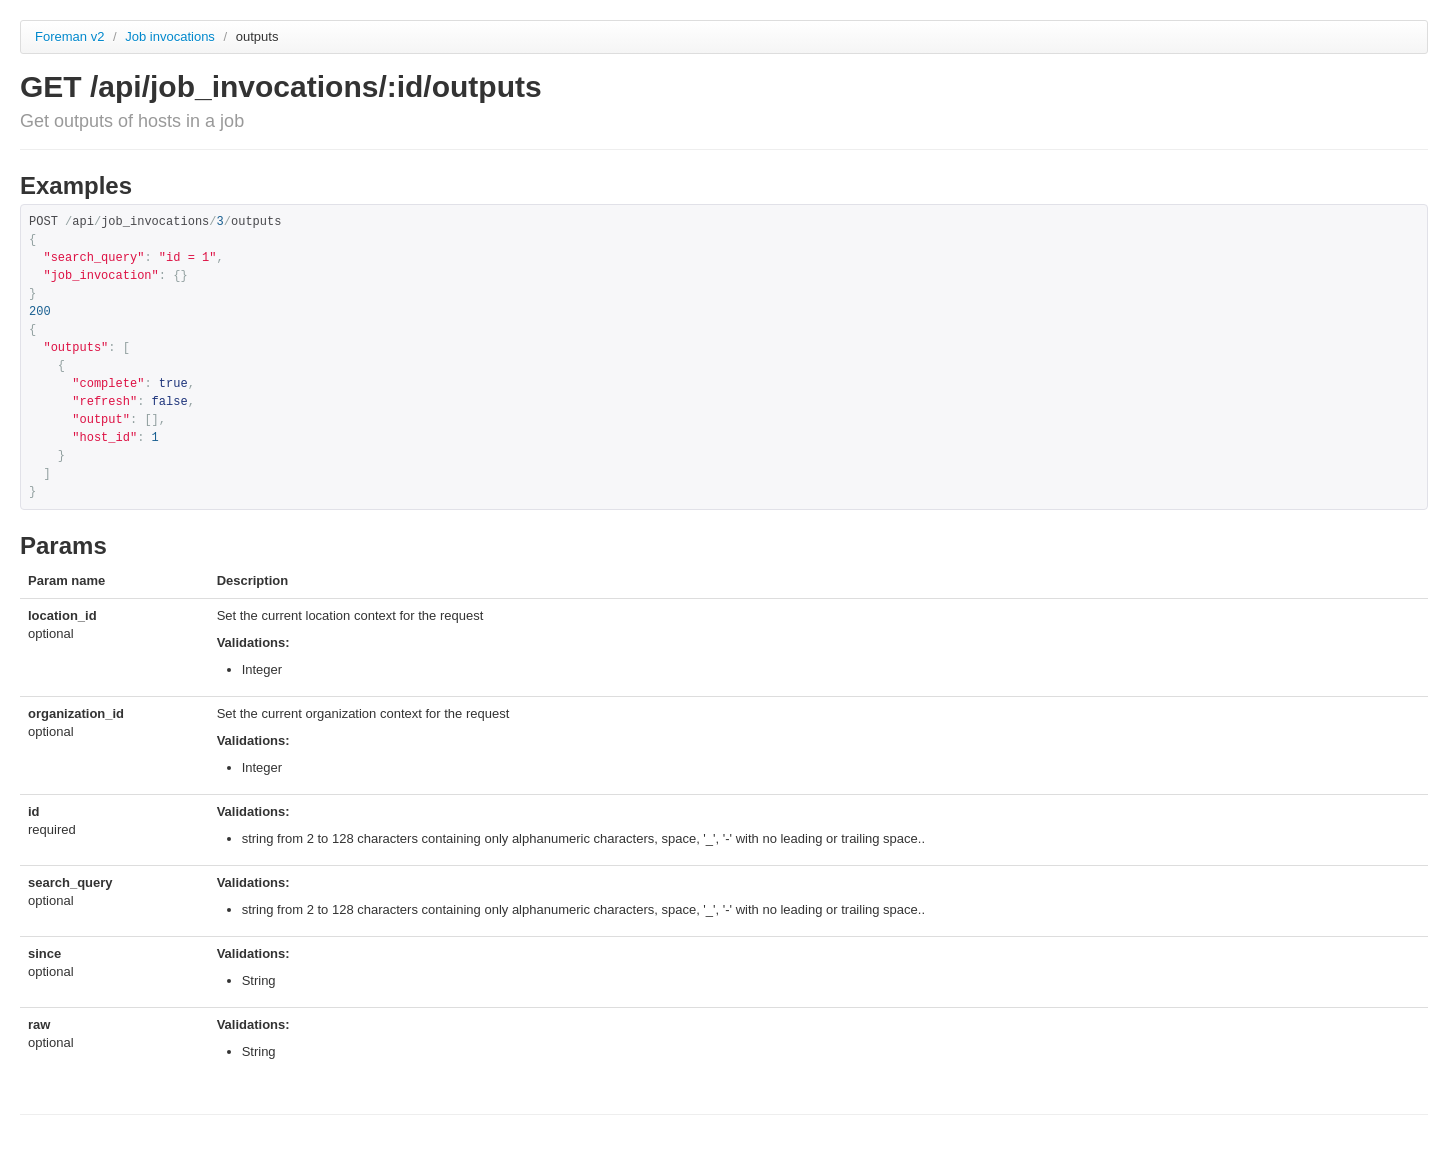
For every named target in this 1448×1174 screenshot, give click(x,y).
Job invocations (171, 36)
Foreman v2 (69, 36)
